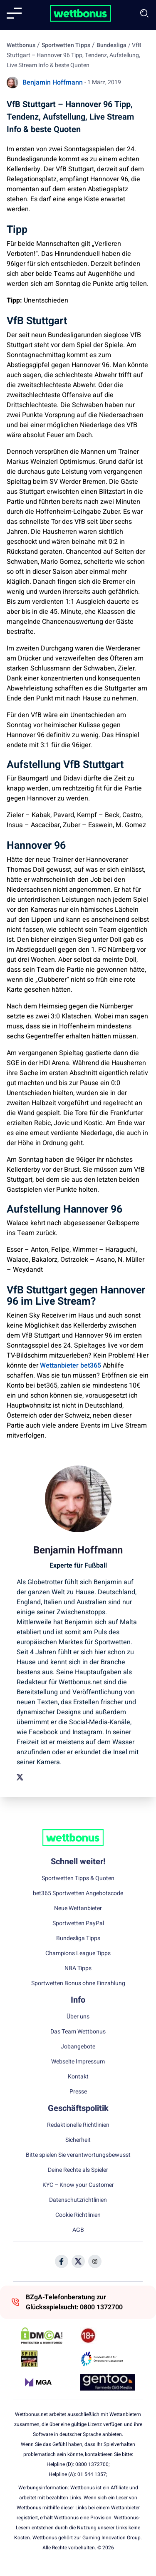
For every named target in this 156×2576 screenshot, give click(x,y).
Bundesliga (111, 45)
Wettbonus (21, 45)
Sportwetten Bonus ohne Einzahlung (78, 1983)
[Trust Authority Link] (107, 2359)
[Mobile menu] (14, 13)
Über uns (78, 2017)
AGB (78, 2230)
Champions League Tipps (78, 1953)
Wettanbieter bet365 (70, 1366)
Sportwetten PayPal (78, 1923)
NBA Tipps (78, 1968)
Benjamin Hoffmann (52, 83)
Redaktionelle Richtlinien (78, 2125)
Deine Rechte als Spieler (78, 2170)
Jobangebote (78, 2047)
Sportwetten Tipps (66, 45)
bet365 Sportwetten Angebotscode (78, 1893)
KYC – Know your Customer (78, 2185)
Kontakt (78, 2077)
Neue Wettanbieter (78, 1908)
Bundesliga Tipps (78, 1938)
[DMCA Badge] (48, 2335)
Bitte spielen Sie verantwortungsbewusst (78, 2155)
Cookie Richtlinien (78, 2215)
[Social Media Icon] (61, 2261)
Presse (78, 2092)
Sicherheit (78, 2140)
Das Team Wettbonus (78, 2032)
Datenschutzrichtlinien (78, 2200)
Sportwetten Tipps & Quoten (78, 1878)
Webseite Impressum (78, 2062)
